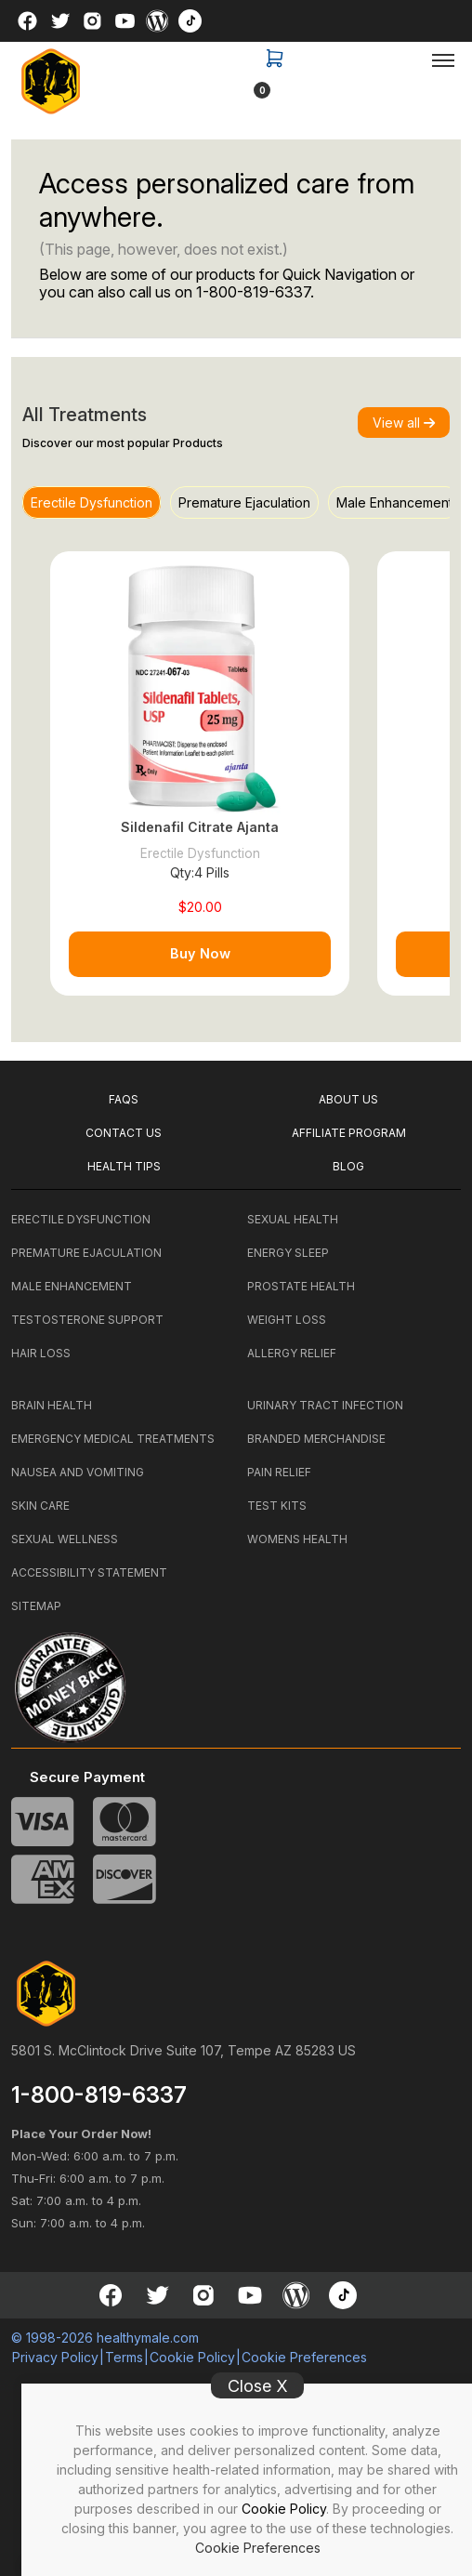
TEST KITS (277, 1506)
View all (404, 422)
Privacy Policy (55, 2357)
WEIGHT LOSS (286, 1320)
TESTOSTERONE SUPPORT (87, 1320)
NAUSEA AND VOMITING (77, 1472)
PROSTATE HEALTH (301, 1286)
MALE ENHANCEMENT (71, 1286)
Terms (124, 2357)
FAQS (123, 1099)
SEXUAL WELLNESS (64, 1539)
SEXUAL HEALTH (292, 1219)
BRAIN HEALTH (51, 1405)
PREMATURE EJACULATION (86, 1253)
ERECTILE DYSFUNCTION (81, 1219)
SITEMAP (36, 1606)
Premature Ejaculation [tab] (244, 502)
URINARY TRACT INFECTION (325, 1405)
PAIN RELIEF (279, 1472)
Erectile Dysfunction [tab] (91, 502)
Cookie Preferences (258, 2548)
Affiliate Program (349, 1133)
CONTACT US (123, 1133)
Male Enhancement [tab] (394, 502)
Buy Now (200, 953)
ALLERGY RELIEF (291, 1353)
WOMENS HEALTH (297, 1539)
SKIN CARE (40, 1506)
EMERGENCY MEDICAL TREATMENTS (113, 1439)
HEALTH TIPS (124, 1166)
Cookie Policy (284, 2509)
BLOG (348, 1166)
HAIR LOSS (41, 1353)
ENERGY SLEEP (288, 1253)
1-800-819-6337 (253, 292)
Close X (258, 2386)
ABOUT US (348, 1099)
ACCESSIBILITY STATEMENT (89, 1572)
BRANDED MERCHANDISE (316, 1439)
